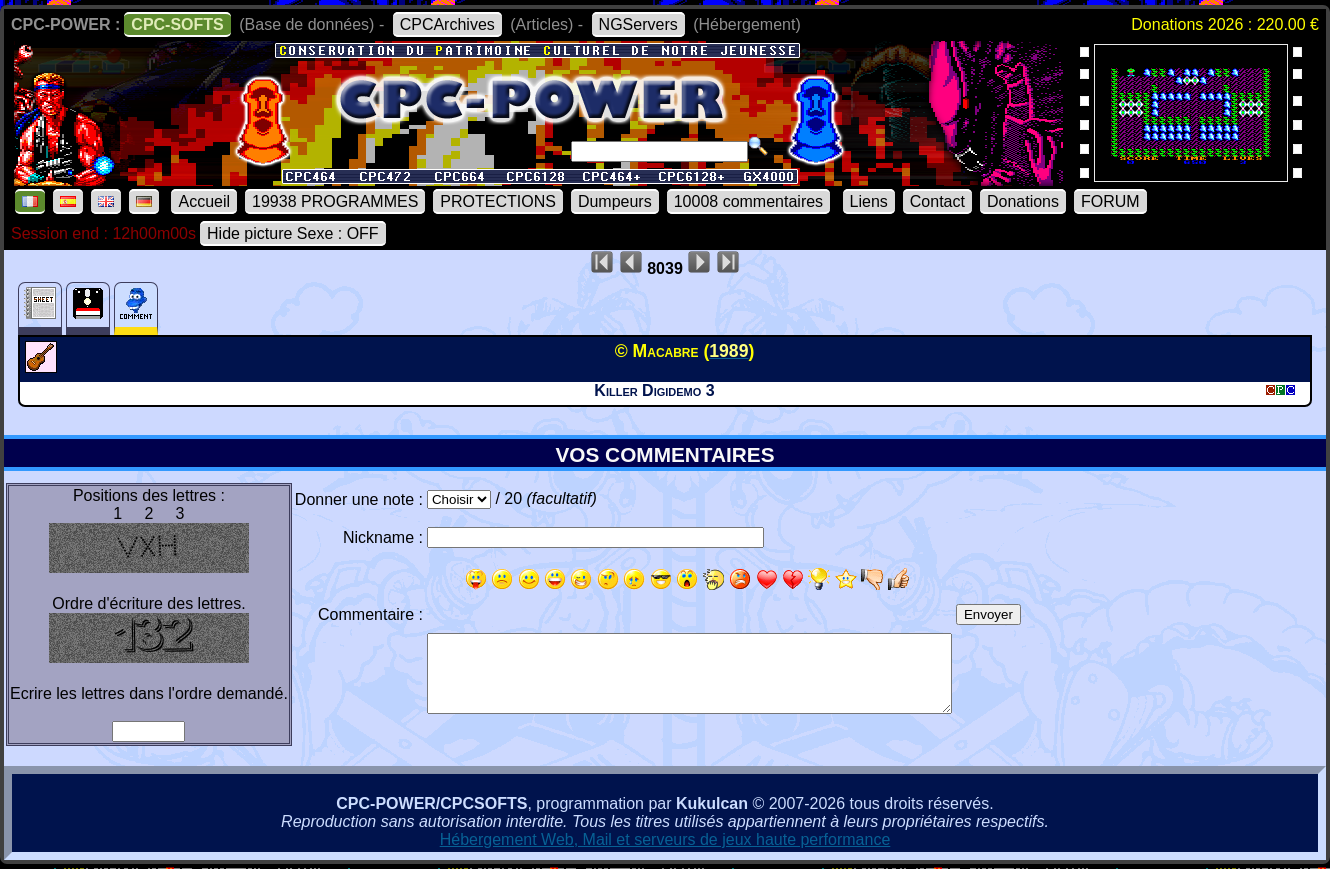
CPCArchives (447, 24)
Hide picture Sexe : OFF (293, 233)
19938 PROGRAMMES (335, 201)
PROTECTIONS (498, 201)
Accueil (204, 201)
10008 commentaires (748, 201)
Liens (869, 201)
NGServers (638, 24)
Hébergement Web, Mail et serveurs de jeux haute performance (665, 839)
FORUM (1110, 201)
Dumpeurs (615, 201)
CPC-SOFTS (177, 24)
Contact (937, 201)
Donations (1023, 201)
